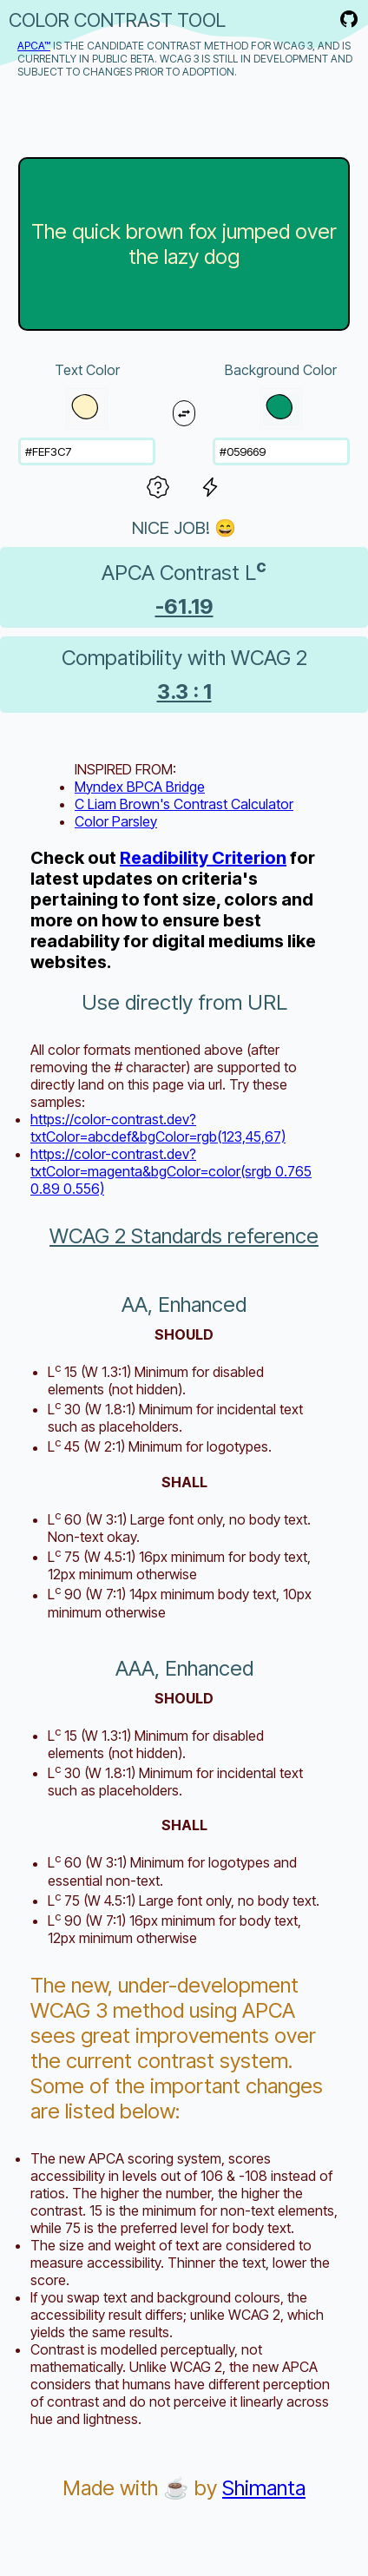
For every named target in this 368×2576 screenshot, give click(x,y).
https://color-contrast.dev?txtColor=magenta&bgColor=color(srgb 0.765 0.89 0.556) (171, 1171)
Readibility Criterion (203, 857)
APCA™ (33, 45)
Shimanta (264, 2487)
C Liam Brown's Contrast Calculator (184, 804)
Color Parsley (116, 821)
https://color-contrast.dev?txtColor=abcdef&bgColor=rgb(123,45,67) (158, 1127)
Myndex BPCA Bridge (140, 786)
